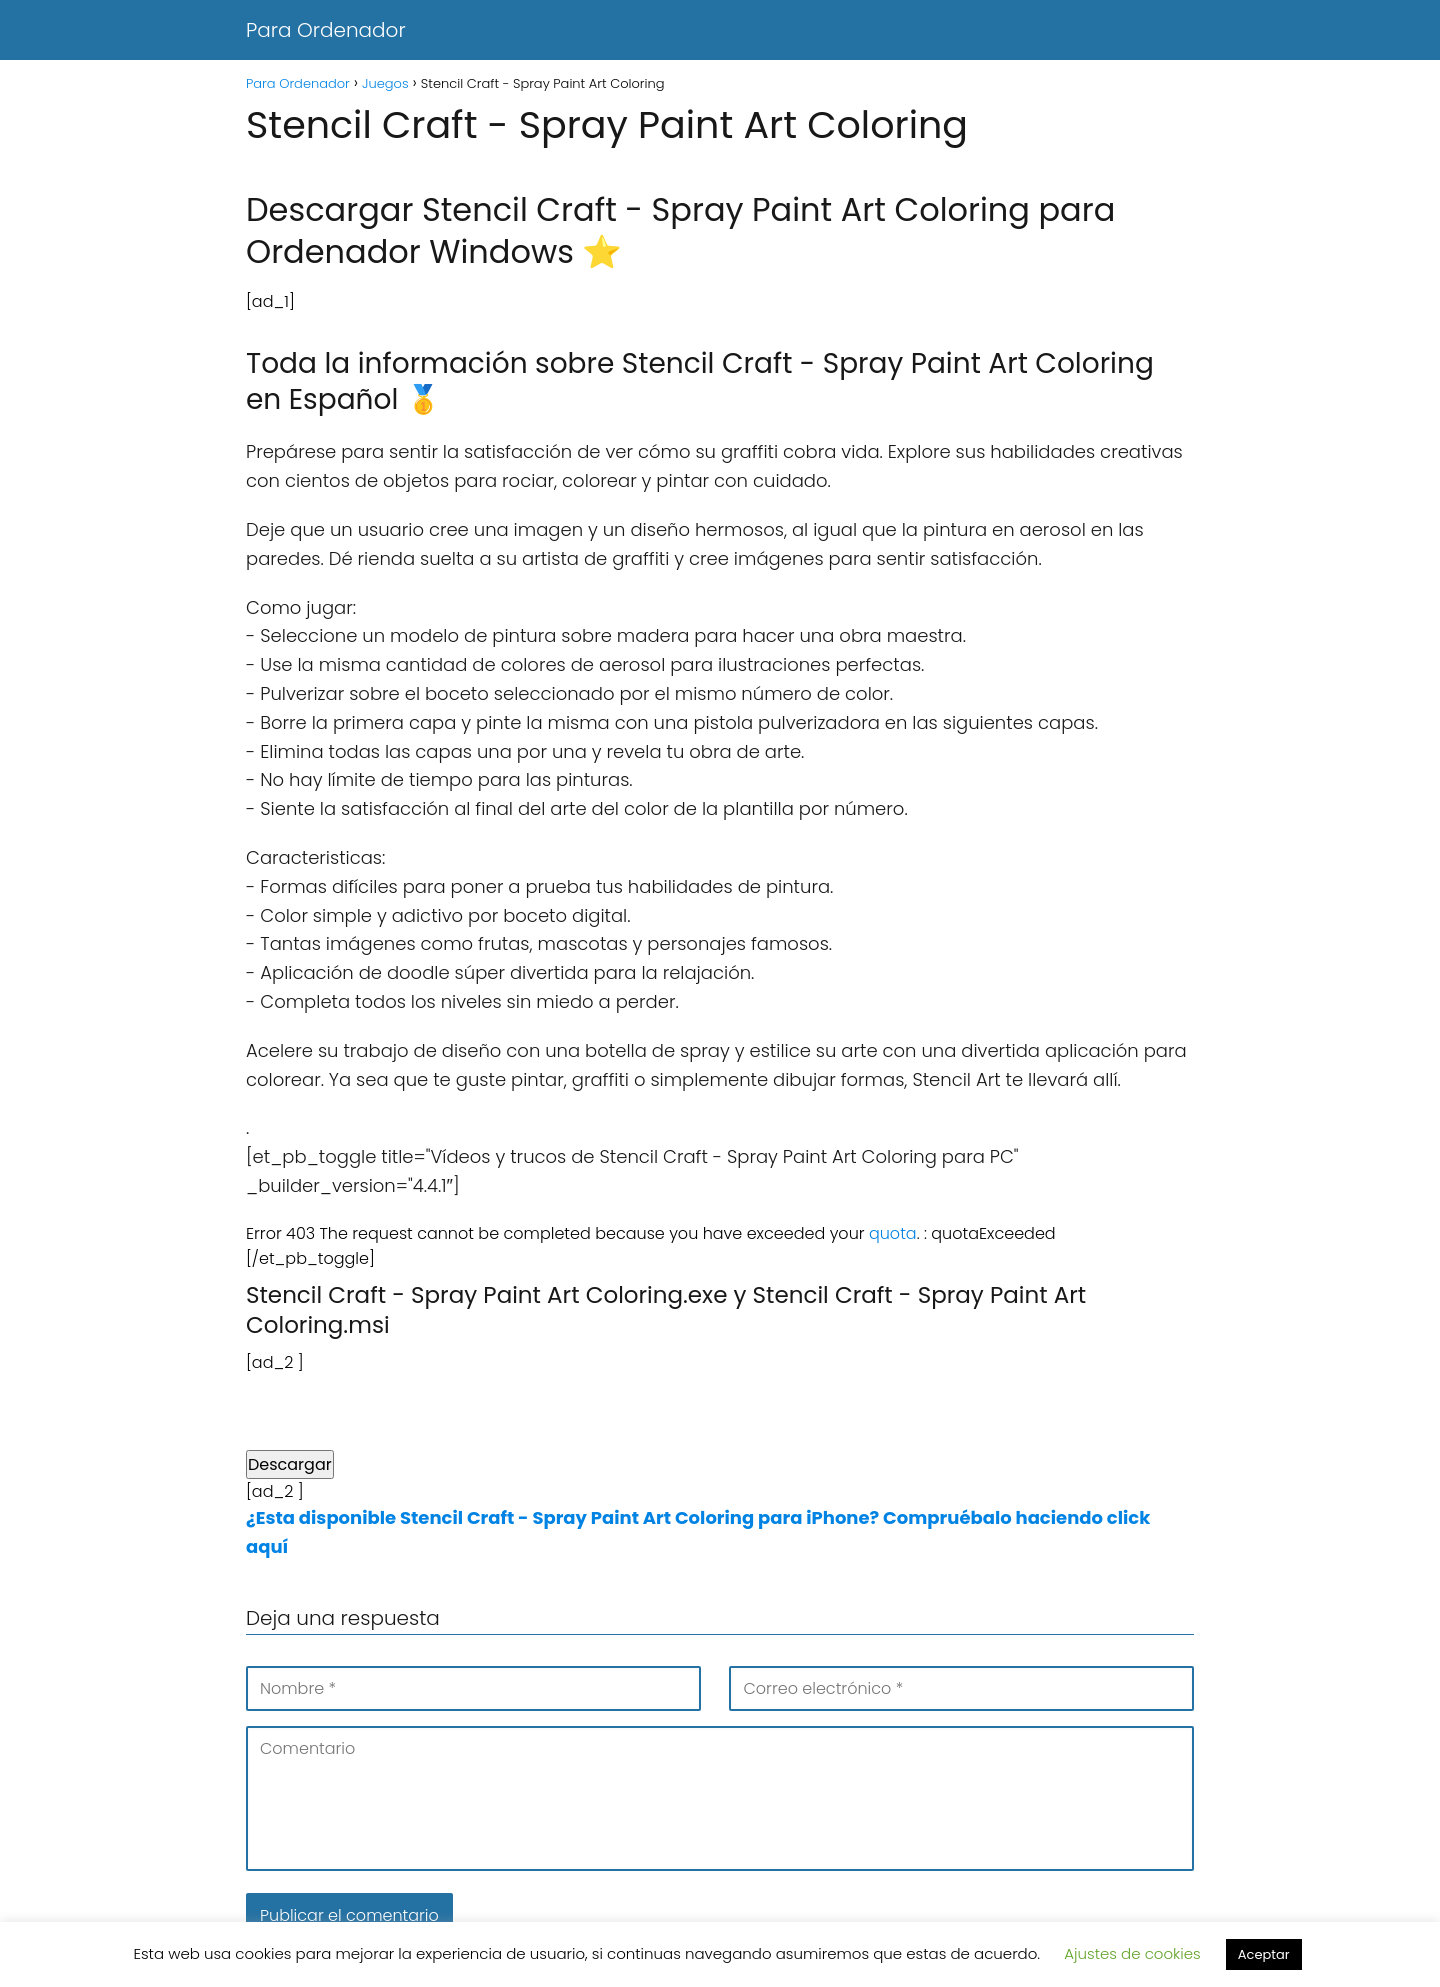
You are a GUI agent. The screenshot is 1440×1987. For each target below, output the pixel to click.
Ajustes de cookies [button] (1132, 1953)
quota (893, 1233)
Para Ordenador (326, 30)
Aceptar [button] (1264, 1954)
